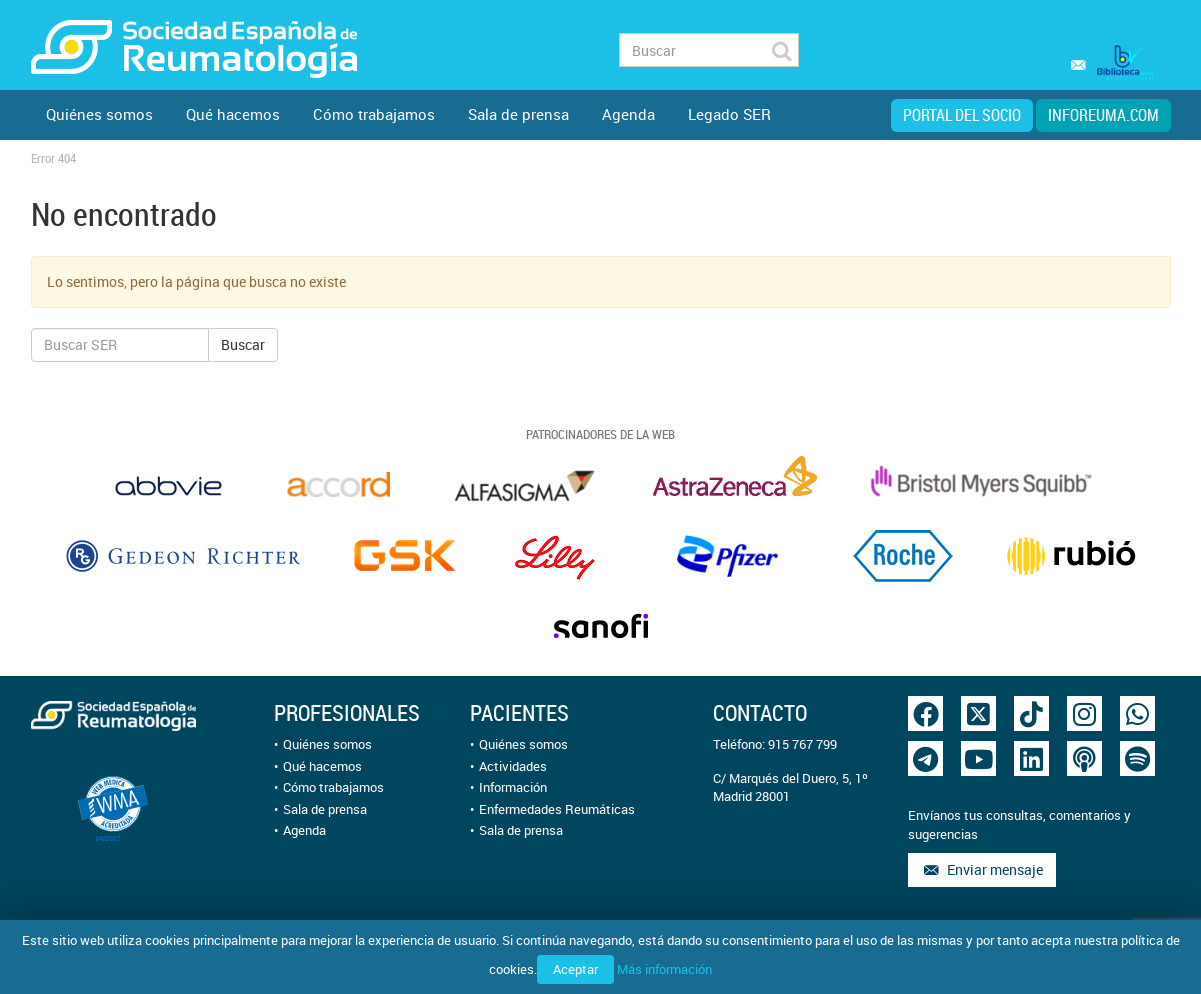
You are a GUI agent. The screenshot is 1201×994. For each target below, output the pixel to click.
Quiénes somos (99, 114)
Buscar (243, 344)
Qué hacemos (233, 114)
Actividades (513, 766)
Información (513, 787)
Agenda (628, 114)
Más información (664, 969)
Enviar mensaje (982, 869)
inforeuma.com (1103, 115)
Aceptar (575, 969)
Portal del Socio (962, 115)
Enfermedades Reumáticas (557, 809)
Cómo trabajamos (374, 114)
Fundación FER (498, 50)
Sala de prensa (518, 114)
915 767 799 (802, 744)
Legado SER (729, 114)
